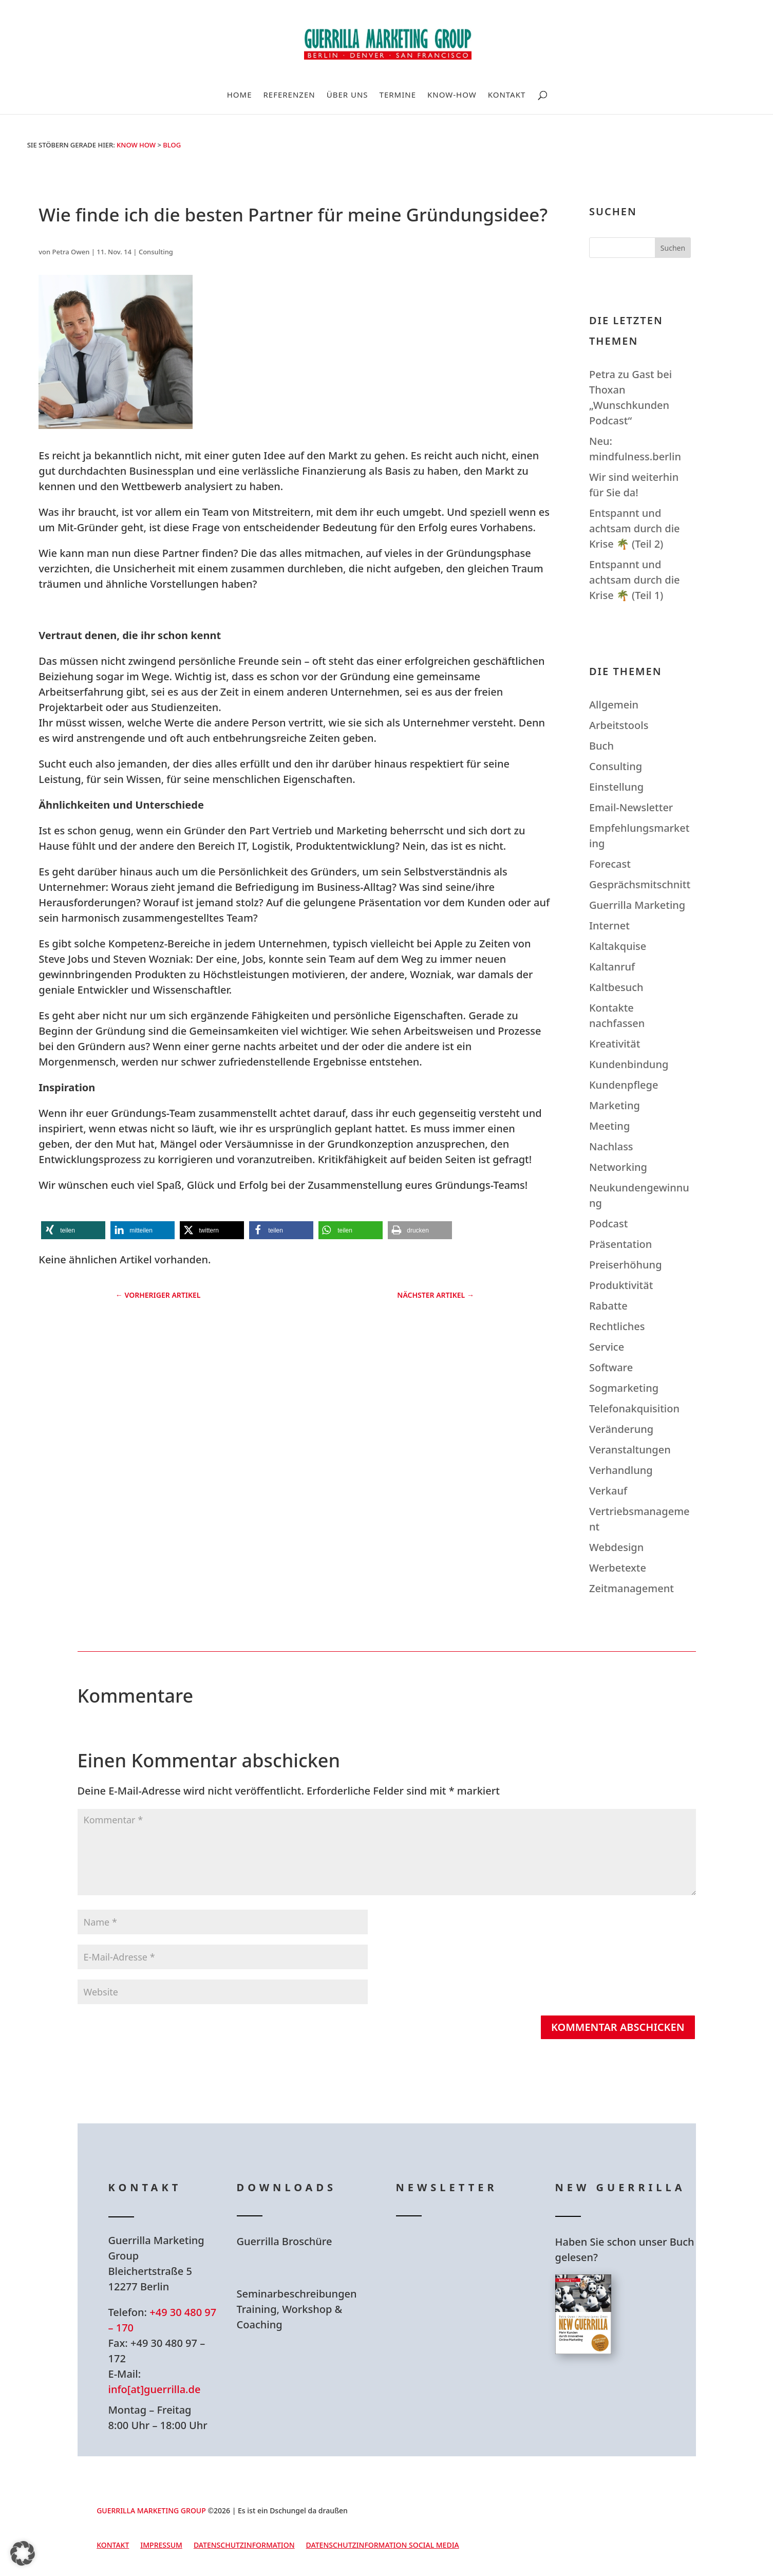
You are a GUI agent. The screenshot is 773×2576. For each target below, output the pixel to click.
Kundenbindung (628, 1064)
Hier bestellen (617, 2391)
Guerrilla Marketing (637, 905)
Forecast (610, 864)
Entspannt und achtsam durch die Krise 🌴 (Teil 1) (634, 579)
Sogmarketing (623, 1388)
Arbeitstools (618, 725)
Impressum (161, 2546)
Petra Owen (71, 251)
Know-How (452, 95)
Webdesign (616, 1547)
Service (606, 1347)
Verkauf (608, 1491)
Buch (601, 746)
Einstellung (616, 787)
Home (239, 95)
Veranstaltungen (630, 1450)
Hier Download (301, 2268)
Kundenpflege (623, 1085)
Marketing (614, 1105)
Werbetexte (617, 1568)
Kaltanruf (612, 967)
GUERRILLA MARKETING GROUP (151, 2510)
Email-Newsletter (631, 807)
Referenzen (289, 95)
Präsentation (620, 1244)
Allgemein (613, 705)
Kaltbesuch (616, 987)
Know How (136, 145)
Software (611, 1367)
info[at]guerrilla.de (154, 2389)
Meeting (609, 1126)
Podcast (608, 1223)
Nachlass (611, 1146)
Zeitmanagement (631, 1588)
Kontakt (507, 95)
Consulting (156, 251)
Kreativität (614, 1044)
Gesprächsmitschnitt (639, 884)
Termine (398, 95)
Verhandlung (621, 1470)
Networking (618, 1167)
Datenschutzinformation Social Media (382, 2546)
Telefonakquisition (634, 1408)
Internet (609, 925)
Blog (172, 145)
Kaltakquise (617, 946)
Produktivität (621, 1285)
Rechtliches (617, 1326)
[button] (73, 1230)
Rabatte (608, 1306)
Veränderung (621, 1429)
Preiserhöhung (625, 1265)
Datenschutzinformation (244, 2546)
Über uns (347, 95)
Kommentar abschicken (618, 2027)
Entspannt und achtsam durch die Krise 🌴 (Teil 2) (634, 528)
